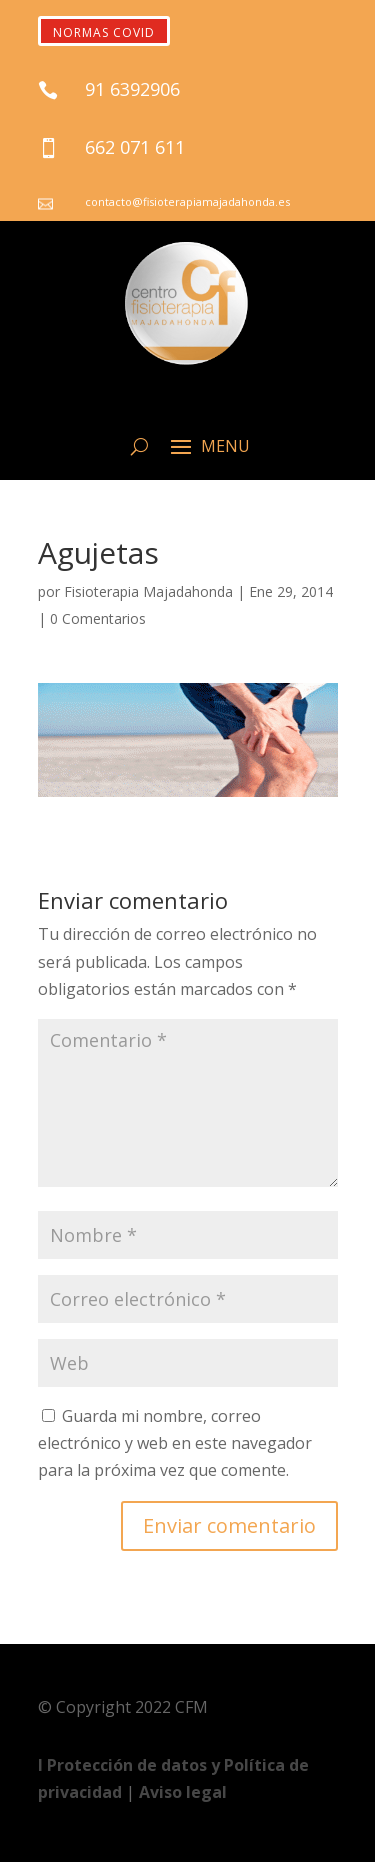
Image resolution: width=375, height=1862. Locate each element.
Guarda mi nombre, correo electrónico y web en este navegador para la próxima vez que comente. (175, 1443)
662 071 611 (135, 147)
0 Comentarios (98, 618)
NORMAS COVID (104, 32)
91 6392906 (132, 89)
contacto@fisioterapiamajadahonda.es (187, 201)
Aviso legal (183, 1792)
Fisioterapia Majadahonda (148, 591)
